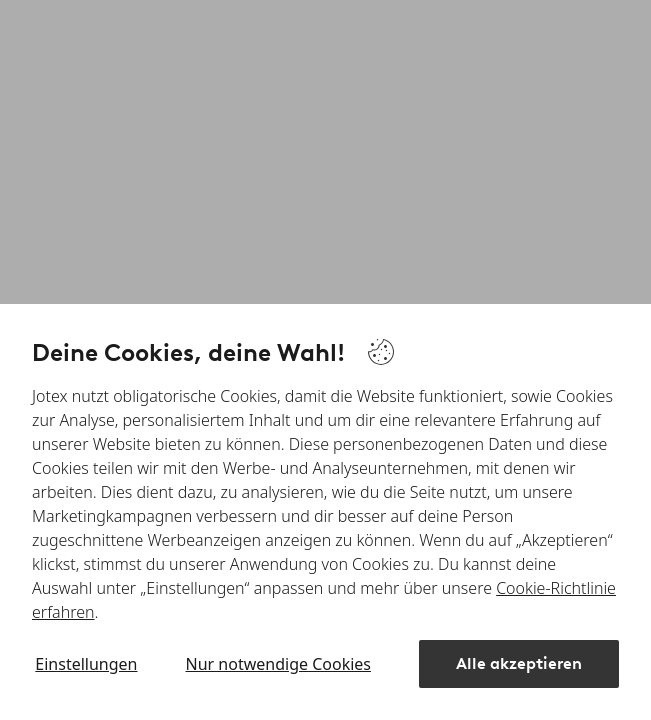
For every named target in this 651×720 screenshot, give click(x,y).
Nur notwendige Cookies (278, 664)
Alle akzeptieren (519, 663)
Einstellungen (86, 664)
